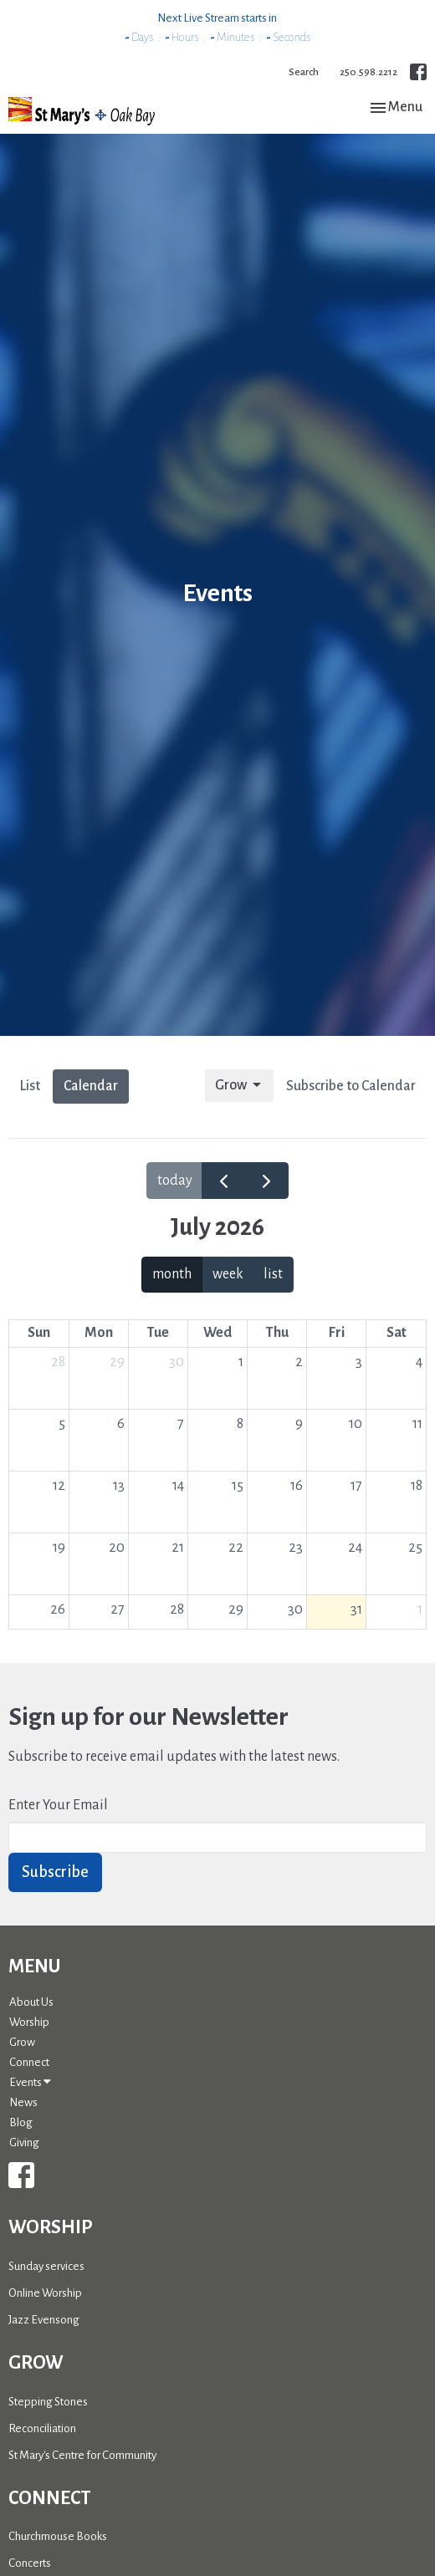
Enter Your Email (58, 1805)
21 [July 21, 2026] (177, 1547)
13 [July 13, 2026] (119, 1485)
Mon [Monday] (98, 1332)
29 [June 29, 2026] (117, 1362)
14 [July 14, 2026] (178, 1485)
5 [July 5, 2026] (62, 1423)
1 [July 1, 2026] (240, 1362)
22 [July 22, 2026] (235, 1547)
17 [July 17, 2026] (356, 1485)
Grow (239, 1085)
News (23, 2102)
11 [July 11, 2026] (417, 1423)
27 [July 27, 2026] (117, 1609)
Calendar (91, 1086)
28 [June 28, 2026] (58, 1362)
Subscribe (55, 1872)
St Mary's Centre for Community (82, 2455)
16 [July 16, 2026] (296, 1485)
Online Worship (45, 2293)
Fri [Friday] (337, 1332)
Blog (21, 2122)
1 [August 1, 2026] (419, 1609)
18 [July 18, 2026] (416, 1485)
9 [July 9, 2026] (299, 1423)
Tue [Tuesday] (158, 1332)
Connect (29, 2062)
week (227, 1274)
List (29, 1086)
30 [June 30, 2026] (176, 1362)
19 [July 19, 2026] (59, 1547)
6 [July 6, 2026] (121, 1423)
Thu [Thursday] (277, 1332)
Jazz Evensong (43, 2319)
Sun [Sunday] (39, 1332)
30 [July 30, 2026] (295, 1609)
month (172, 1274)
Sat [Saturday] (396, 1332)
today (174, 1180)
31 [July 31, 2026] (356, 1609)
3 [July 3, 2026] (359, 1362)
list (273, 1274)
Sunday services (46, 2266)
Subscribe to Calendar (351, 1086)
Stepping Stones (48, 2401)
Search (304, 72)
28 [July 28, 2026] (177, 1609)
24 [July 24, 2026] (355, 1547)
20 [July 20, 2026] (117, 1547)
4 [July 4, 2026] (419, 1362)
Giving (24, 2142)
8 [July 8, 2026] (240, 1423)
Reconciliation (42, 2428)
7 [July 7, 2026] (180, 1423)
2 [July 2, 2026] (299, 1362)
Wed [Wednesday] (217, 1332)
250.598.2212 (368, 72)
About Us (31, 2002)
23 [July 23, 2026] (296, 1547)
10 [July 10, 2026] (355, 1423)
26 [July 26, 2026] (57, 1609)
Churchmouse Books (57, 2536)
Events (30, 2082)
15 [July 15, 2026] (237, 1485)
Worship (29, 2022)
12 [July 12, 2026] (59, 1485)
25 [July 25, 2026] (415, 1547)
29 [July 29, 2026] (235, 1609)
